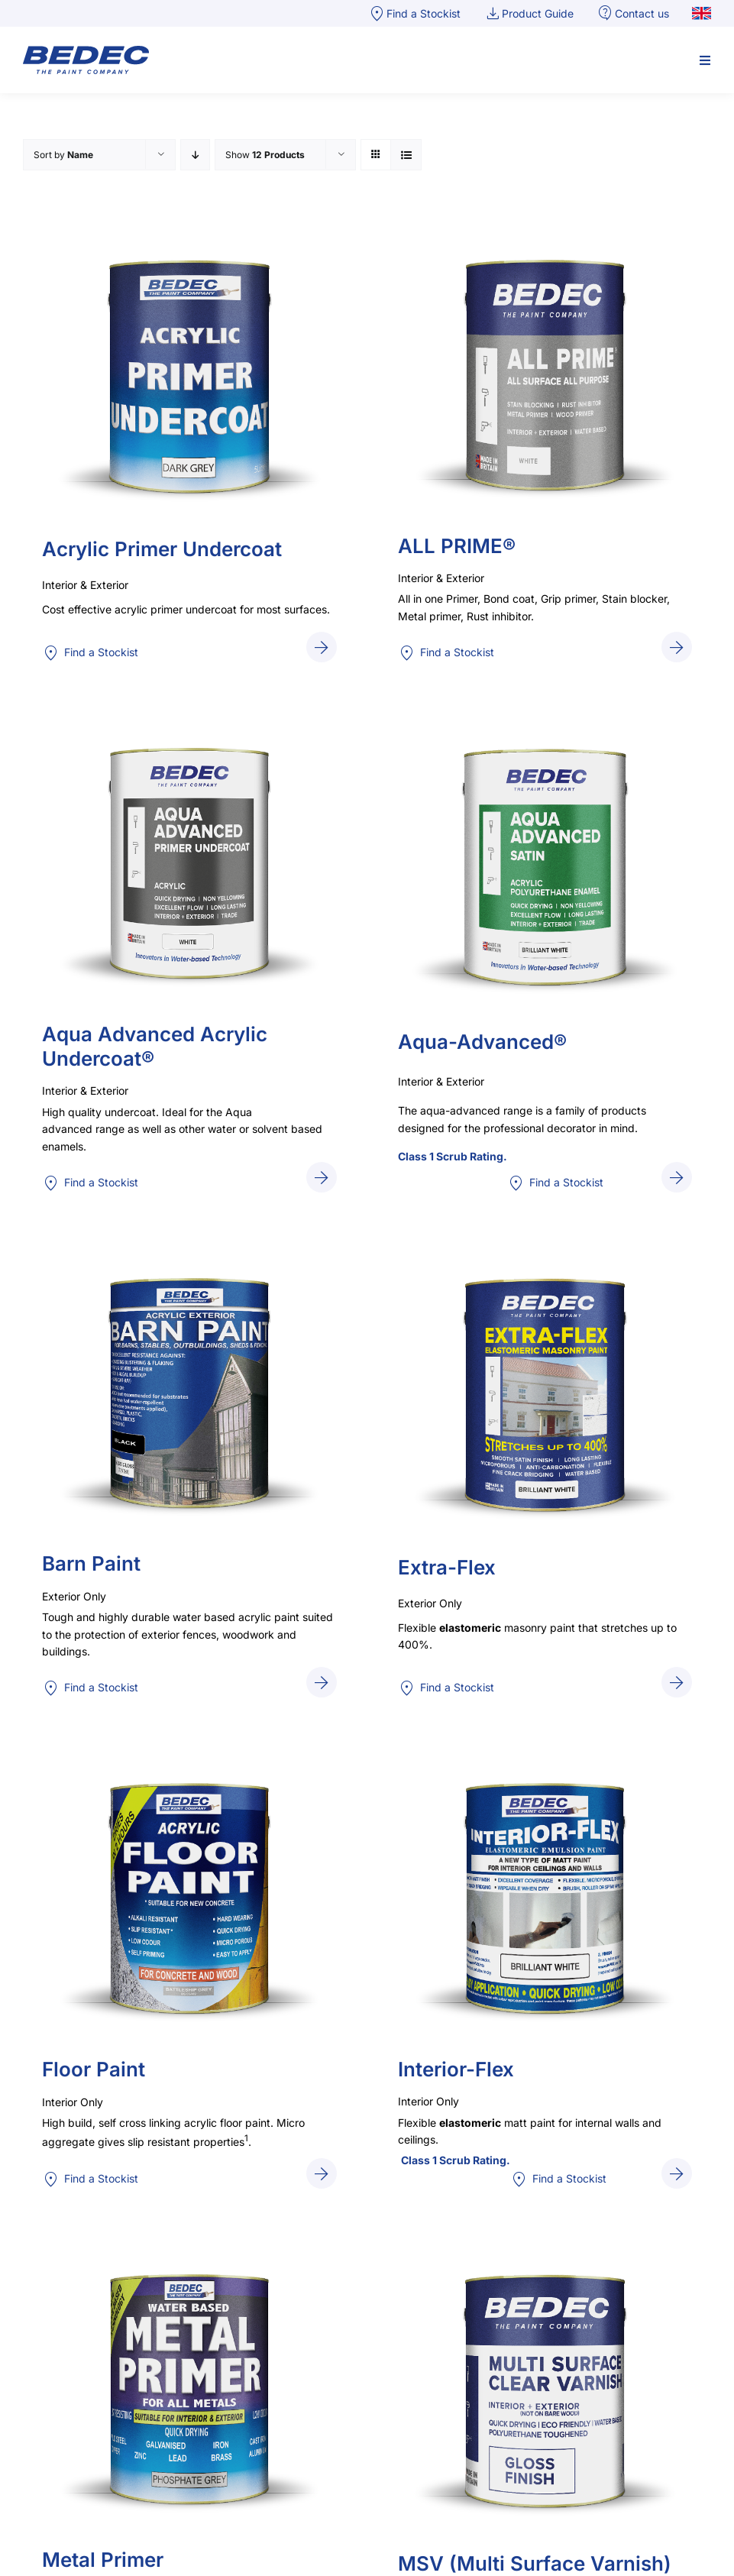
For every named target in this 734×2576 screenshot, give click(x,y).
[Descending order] (195, 154)
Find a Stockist (90, 653)
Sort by (63, 154)
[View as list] (406, 155)
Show (265, 154)
